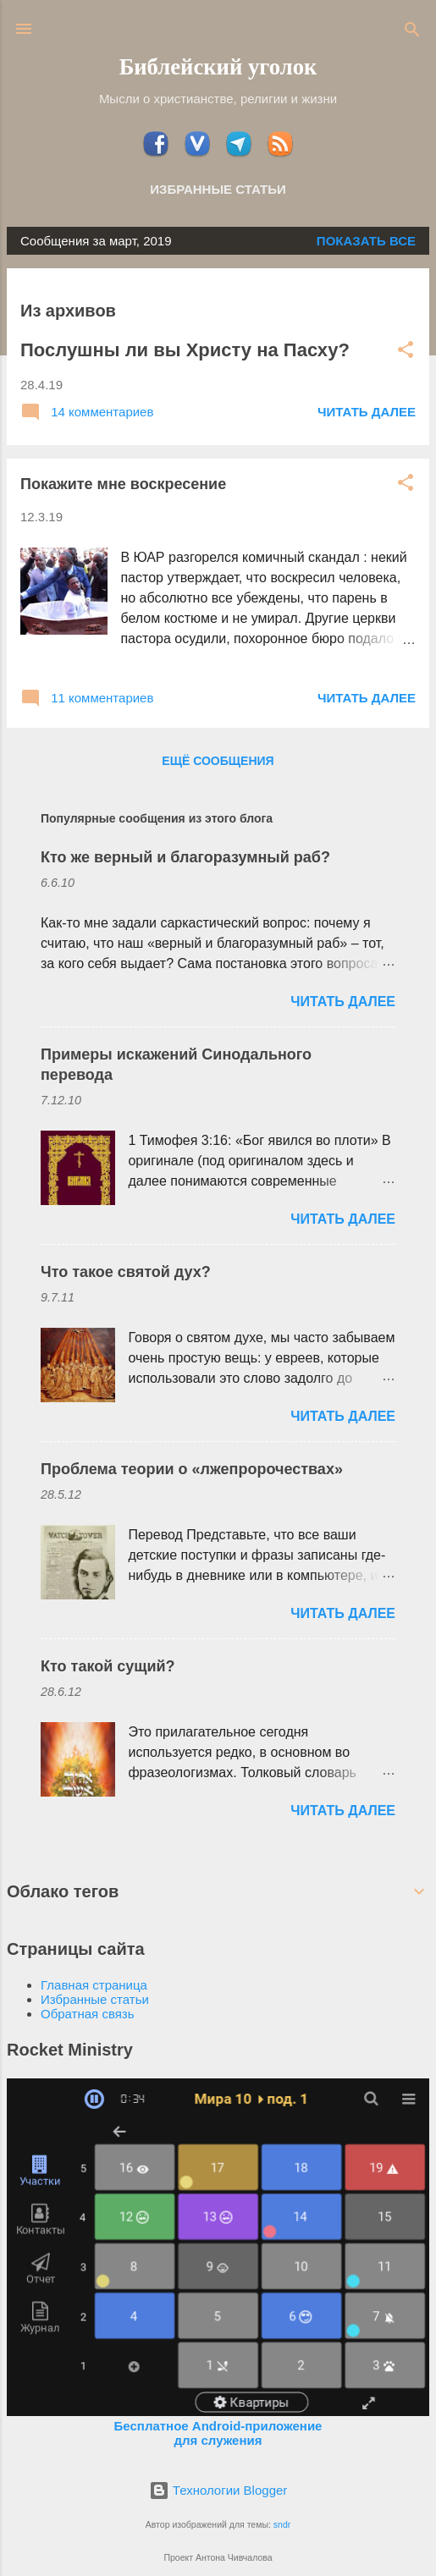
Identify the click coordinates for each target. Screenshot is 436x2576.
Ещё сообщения (217, 761)
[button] (405, 350)
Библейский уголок (218, 67)
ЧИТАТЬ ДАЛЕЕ (366, 412)
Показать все (366, 241)
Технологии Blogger (218, 2490)
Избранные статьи (218, 189)
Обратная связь (88, 2013)
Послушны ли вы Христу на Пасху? (185, 350)
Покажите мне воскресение (123, 484)
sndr (281, 2524)
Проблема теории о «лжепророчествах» (192, 1469)
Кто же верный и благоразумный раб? (185, 857)
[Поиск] (412, 30)
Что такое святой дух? (126, 1271)
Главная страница (94, 1985)
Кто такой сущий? (108, 1666)
